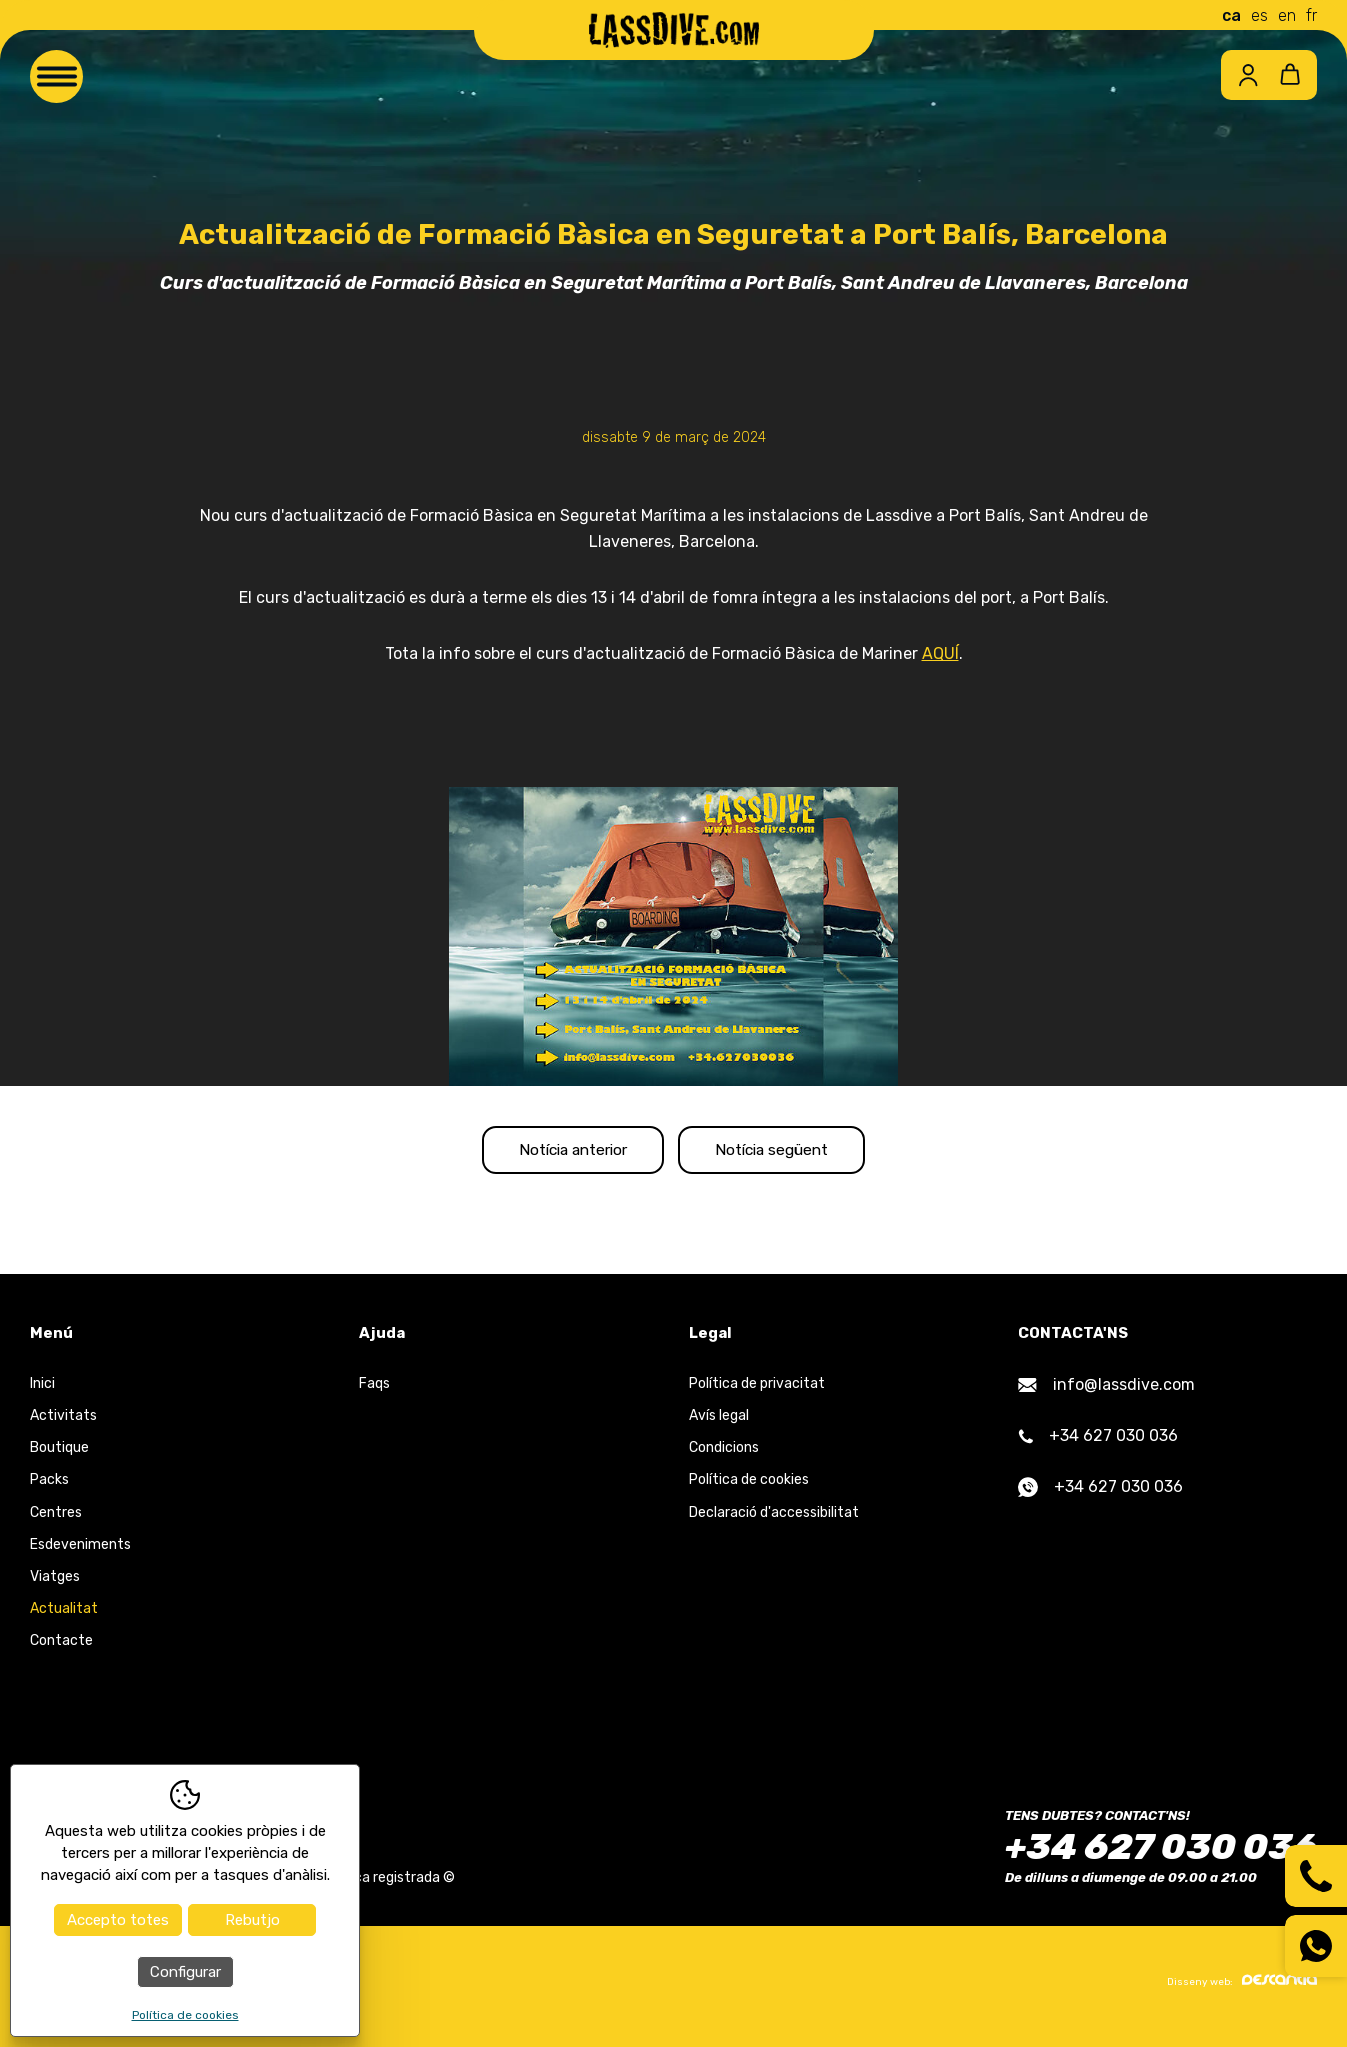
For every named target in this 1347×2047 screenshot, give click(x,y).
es (1259, 15)
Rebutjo (252, 1920)
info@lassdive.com (1106, 1392)
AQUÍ (940, 653)
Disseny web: (1242, 1988)
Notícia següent (791, 1153)
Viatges (55, 1584)
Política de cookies (749, 1487)
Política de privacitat (757, 1391)
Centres (56, 1519)
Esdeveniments (80, 1552)
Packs (49, 1487)
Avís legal (719, 1423)
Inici (42, 1391)
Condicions (724, 1455)
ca (1231, 15)
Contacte (61, 1648)
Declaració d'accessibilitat (774, 1519)
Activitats (63, 1423)
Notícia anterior (554, 1153)
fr (1311, 15)
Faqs (374, 1391)
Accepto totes (118, 1920)
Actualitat (64, 1616)
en (1287, 15)
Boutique (59, 1455)
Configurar (185, 1972)
